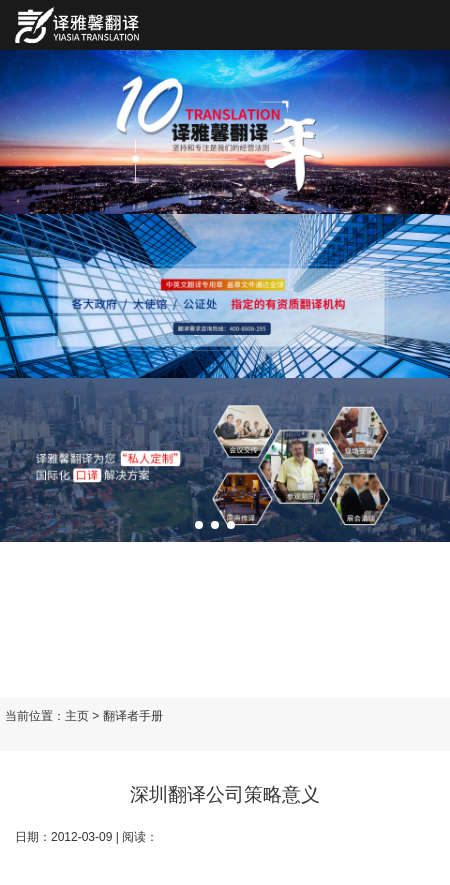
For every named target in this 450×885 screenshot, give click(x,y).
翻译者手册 (133, 716)
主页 (77, 716)
